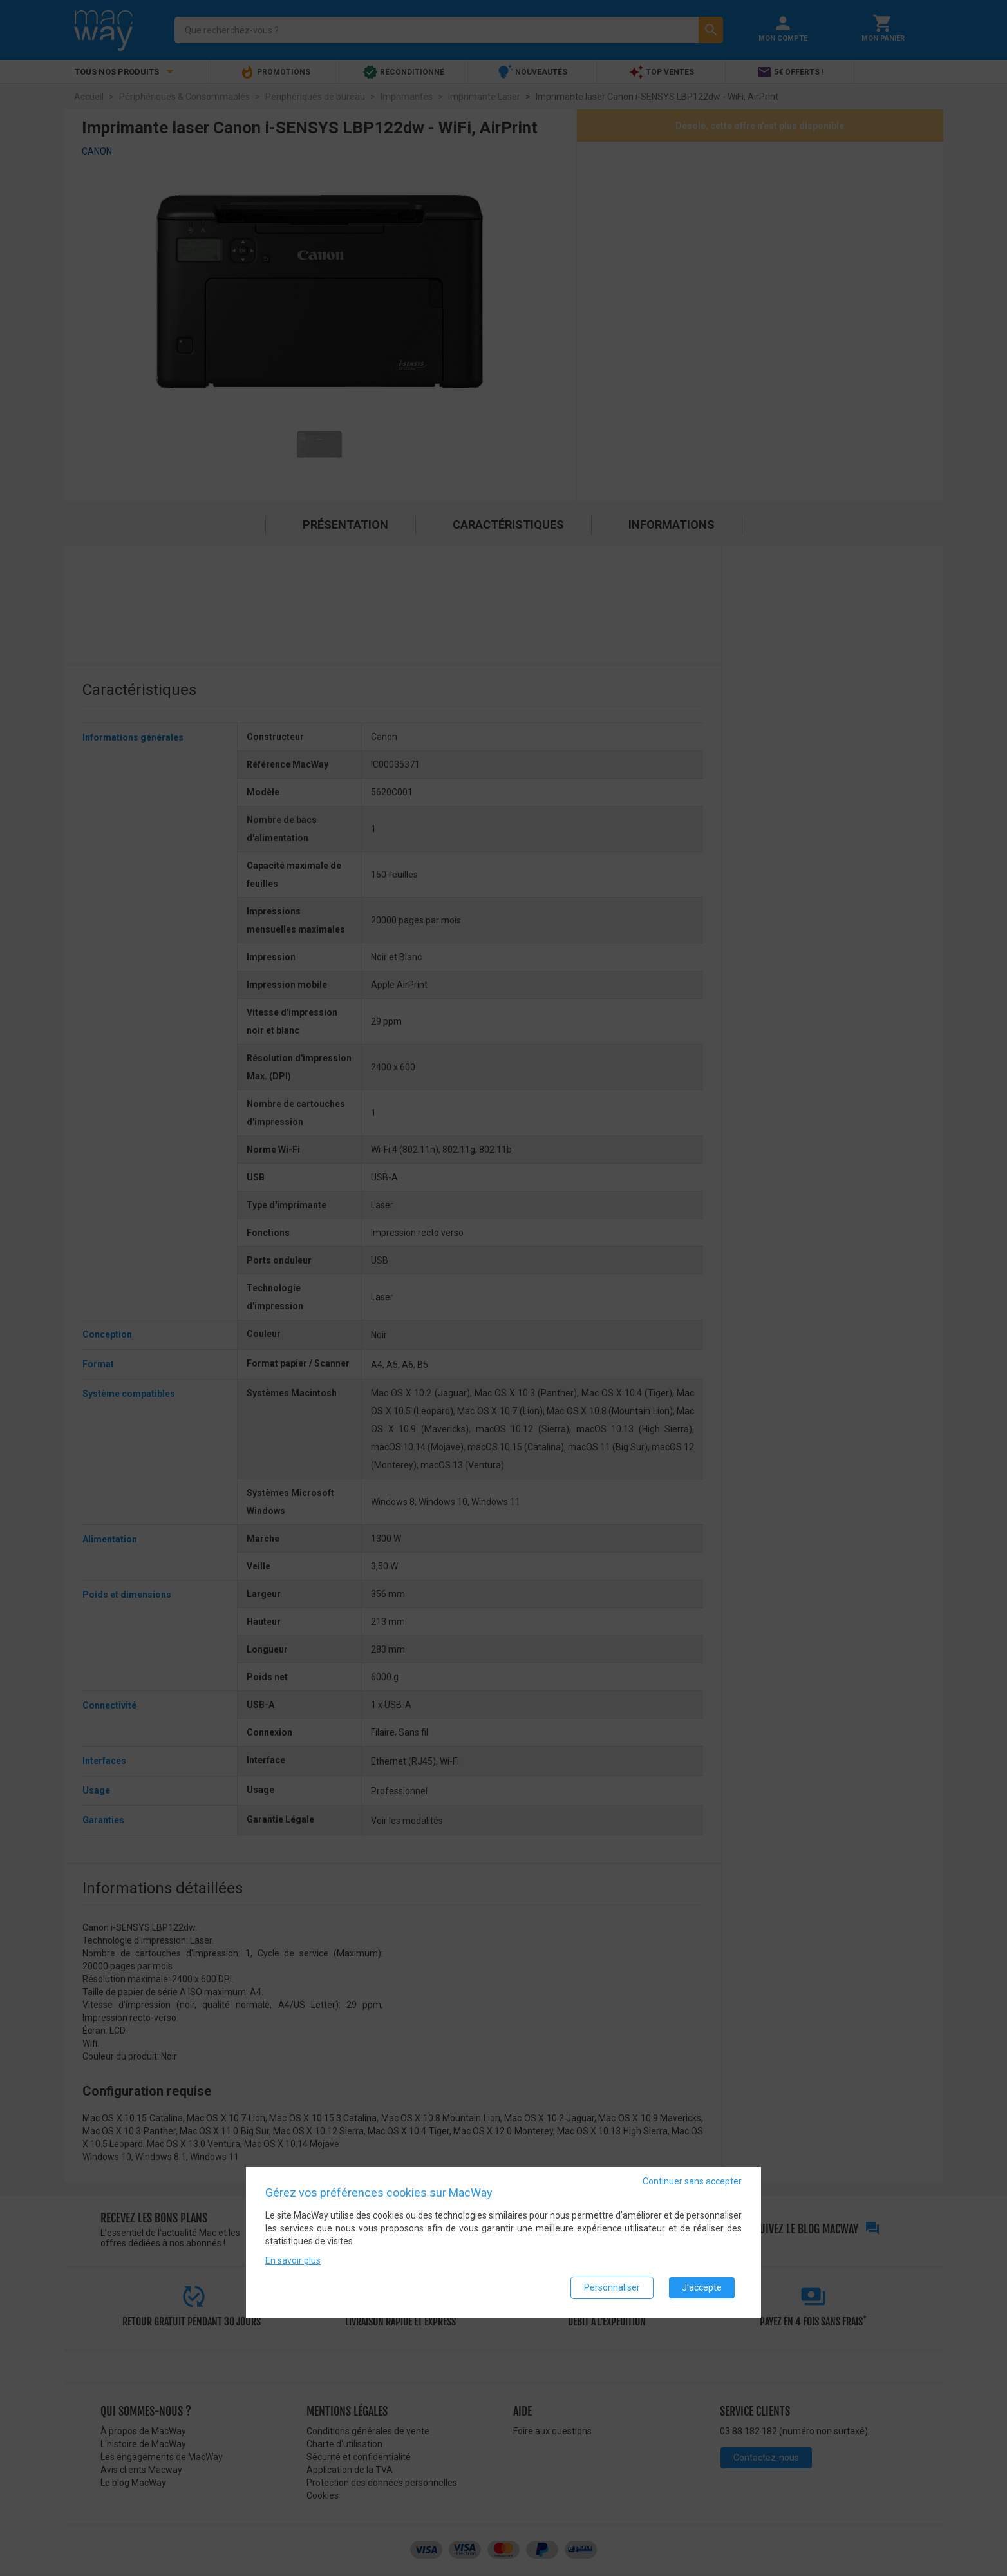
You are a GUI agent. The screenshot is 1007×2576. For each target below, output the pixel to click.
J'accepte (702, 2287)
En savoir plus (293, 2260)
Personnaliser (612, 2287)
